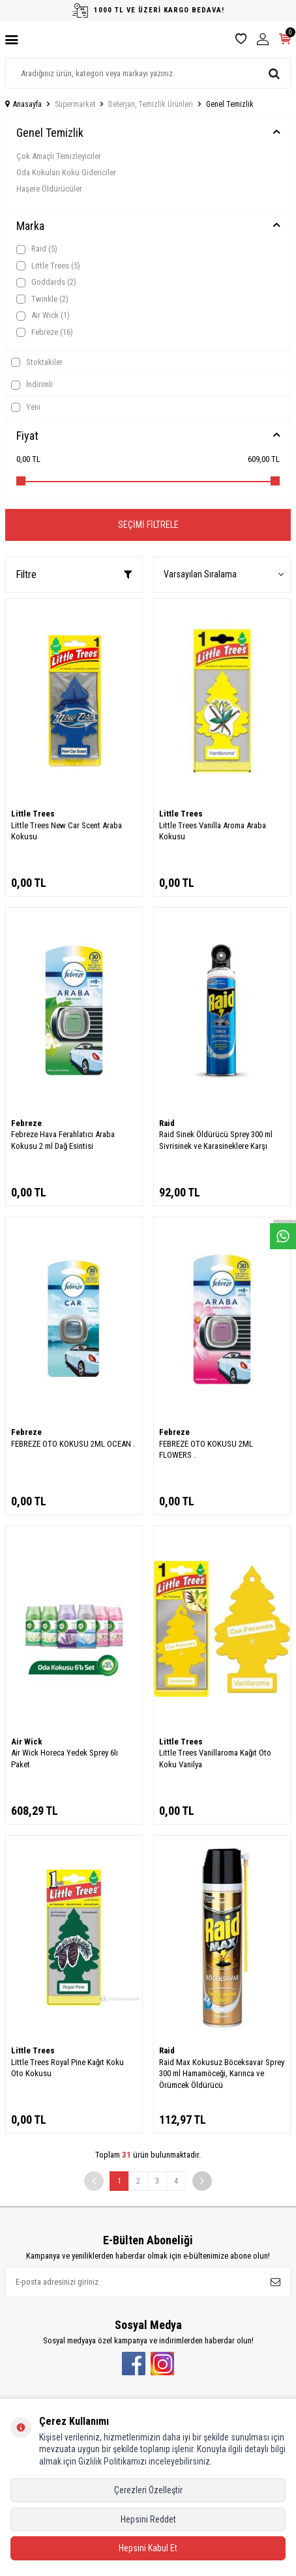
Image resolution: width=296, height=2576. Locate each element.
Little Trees (48, 266)
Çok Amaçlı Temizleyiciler (58, 156)
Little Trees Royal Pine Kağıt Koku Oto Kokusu (67, 2067)
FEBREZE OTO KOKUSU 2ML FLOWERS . (206, 1449)
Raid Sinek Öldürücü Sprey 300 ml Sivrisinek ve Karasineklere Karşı (216, 1139)
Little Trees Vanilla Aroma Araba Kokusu (212, 830)
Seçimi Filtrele (148, 524)
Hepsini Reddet (148, 2519)
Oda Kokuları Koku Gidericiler (66, 172)
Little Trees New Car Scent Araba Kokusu (66, 830)
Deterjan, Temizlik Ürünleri (150, 104)
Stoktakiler (37, 362)
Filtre (74, 574)
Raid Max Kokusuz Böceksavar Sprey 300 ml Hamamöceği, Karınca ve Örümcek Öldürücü (221, 2073)
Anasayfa (23, 104)
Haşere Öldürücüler (49, 189)
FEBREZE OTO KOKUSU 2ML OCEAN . (73, 1444)
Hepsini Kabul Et (148, 2548)
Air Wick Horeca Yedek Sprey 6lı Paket (64, 1758)
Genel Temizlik (49, 132)
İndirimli (32, 384)
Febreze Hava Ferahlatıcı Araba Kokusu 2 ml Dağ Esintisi (63, 1139)
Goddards (46, 282)
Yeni (25, 407)
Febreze (44, 332)
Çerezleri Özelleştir (148, 2490)
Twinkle (42, 299)
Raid (36, 249)
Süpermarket (75, 104)
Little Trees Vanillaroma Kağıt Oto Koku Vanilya (215, 1758)
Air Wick (43, 315)
